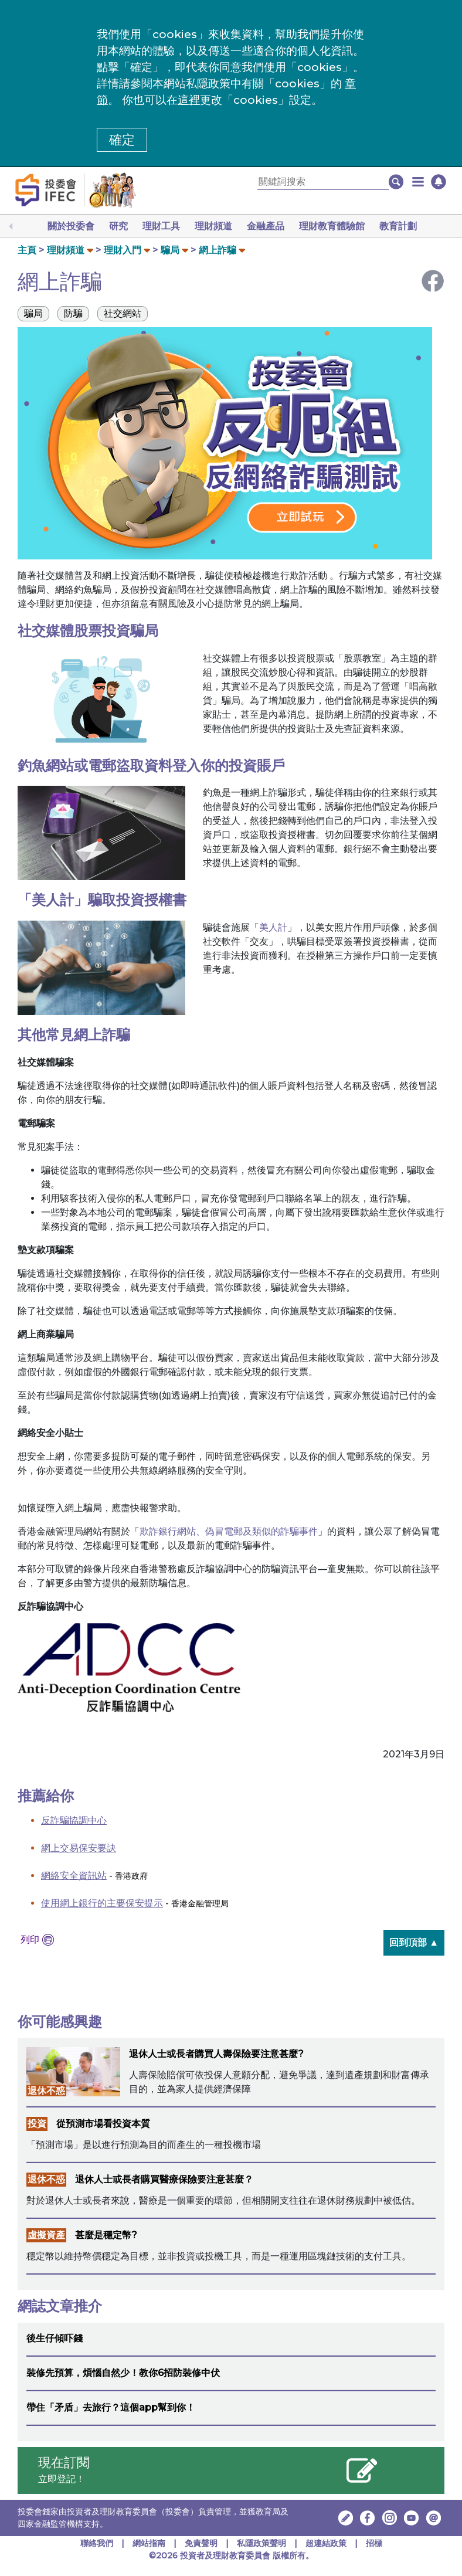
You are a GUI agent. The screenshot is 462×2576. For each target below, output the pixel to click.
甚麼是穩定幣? (106, 2235)
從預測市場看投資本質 (103, 2123)
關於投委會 (70, 226)
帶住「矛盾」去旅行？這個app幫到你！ (110, 2407)
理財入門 (122, 250)
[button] (418, 181)
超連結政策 (325, 2543)
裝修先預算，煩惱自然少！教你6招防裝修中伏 (123, 2372)
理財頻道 (213, 226)
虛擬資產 (46, 2235)
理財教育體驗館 (332, 226)
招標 (374, 2543)
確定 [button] (122, 140)
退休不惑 (46, 2090)
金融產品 (265, 226)
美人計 (273, 927)
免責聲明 (202, 2543)
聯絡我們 (96, 2543)
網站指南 (149, 2543)
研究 (118, 226)
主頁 (27, 250)
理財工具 (161, 226)
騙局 (170, 250)
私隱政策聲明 (262, 2543)
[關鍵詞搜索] (323, 182)
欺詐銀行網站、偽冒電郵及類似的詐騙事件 (229, 1531)
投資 (37, 2123)
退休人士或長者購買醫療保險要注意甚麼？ (164, 2179)
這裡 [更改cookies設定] (189, 100)
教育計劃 (398, 226)
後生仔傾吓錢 (54, 2338)
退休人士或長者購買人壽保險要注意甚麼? (216, 2053)
